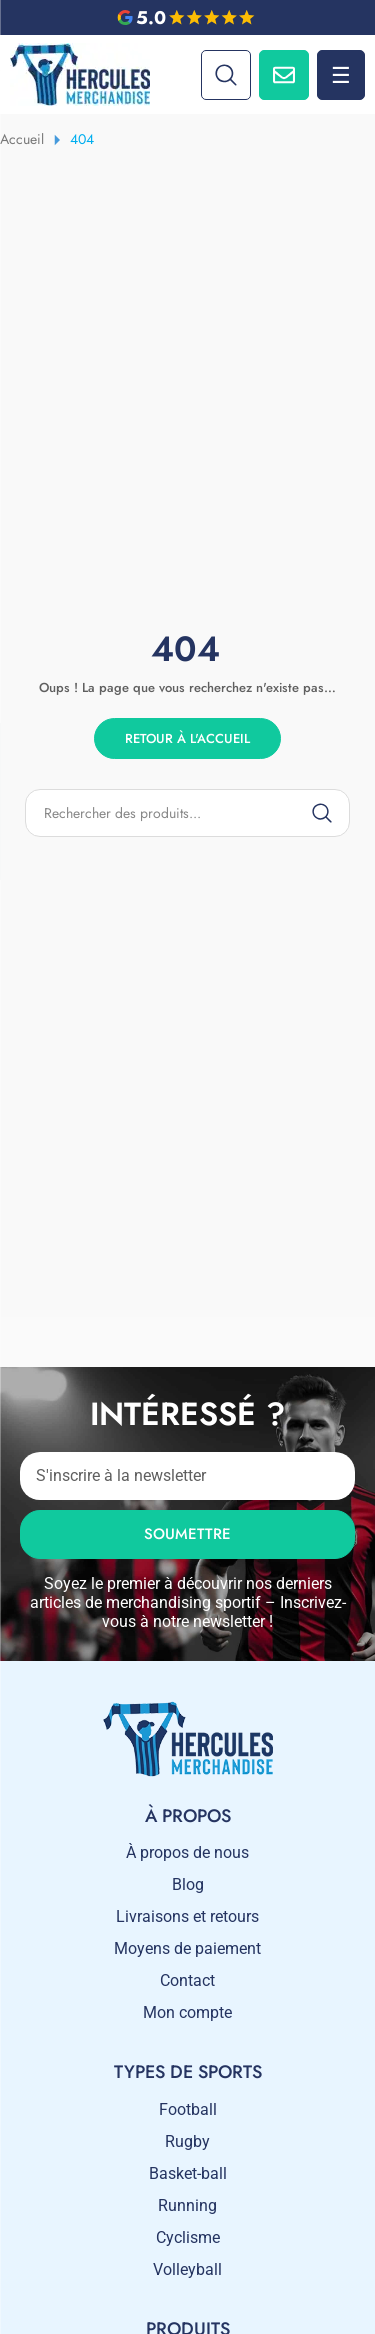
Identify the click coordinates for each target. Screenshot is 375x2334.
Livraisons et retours (187, 1916)
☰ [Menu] (341, 75)
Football (188, 2109)
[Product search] (187, 813)
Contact (187, 1980)
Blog (188, 1884)
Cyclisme (188, 2237)
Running (187, 2205)
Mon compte (187, 2012)
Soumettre (187, 1534)
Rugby (187, 2141)
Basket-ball (188, 2173)
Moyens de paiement (187, 1948)
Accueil (22, 139)
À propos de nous (187, 1852)
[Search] (226, 75)
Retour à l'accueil (187, 738)
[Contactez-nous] (284, 75)
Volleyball (187, 2269)
